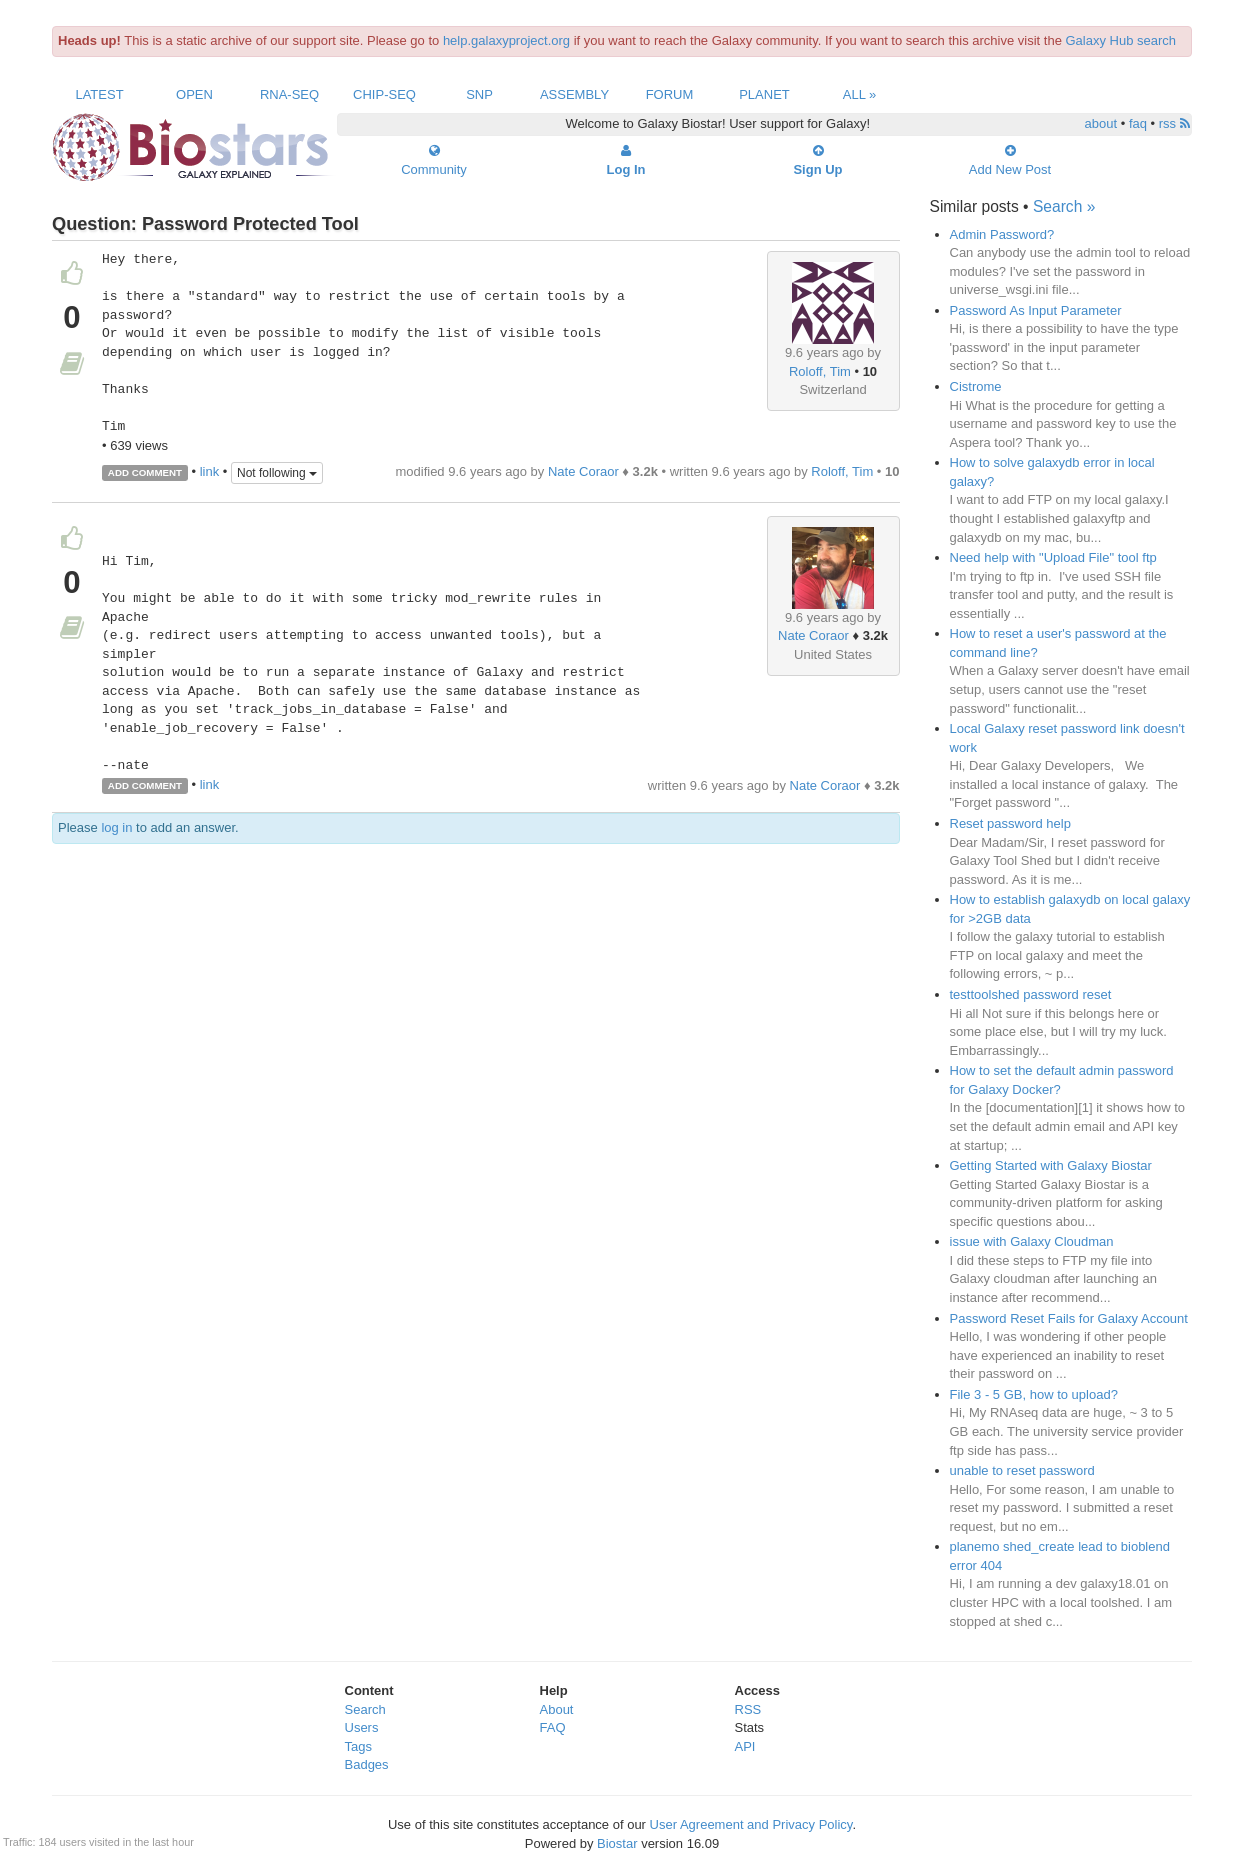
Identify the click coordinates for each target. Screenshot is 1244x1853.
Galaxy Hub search (1121, 40)
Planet (764, 94)
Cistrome (976, 386)
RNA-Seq (289, 94)
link (210, 471)
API (745, 1746)
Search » (1064, 206)
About (557, 1709)
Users (362, 1727)
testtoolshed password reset (1031, 994)
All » (860, 94)
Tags (358, 1746)
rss (1174, 123)
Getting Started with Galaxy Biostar (1051, 1165)
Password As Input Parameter (1036, 310)
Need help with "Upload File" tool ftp (1053, 557)
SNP (479, 94)
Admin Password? (1002, 234)
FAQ (553, 1727)
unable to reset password (1022, 1470)
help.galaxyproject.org (506, 40)
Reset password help (1010, 823)
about (1101, 123)
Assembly (574, 94)
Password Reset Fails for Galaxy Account (1069, 1318)
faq (1138, 123)
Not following (277, 473)
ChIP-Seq (384, 94)
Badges (367, 1764)
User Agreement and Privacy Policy (751, 1824)
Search (365, 1709)
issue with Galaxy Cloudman (1032, 1241)
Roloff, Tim (820, 371)
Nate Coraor (583, 471)
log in (116, 827)
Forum (670, 94)
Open (194, 94)
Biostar (617, 1843)
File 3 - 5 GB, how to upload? (1034, 1394)
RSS (748, 1709)
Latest (99, 94)
